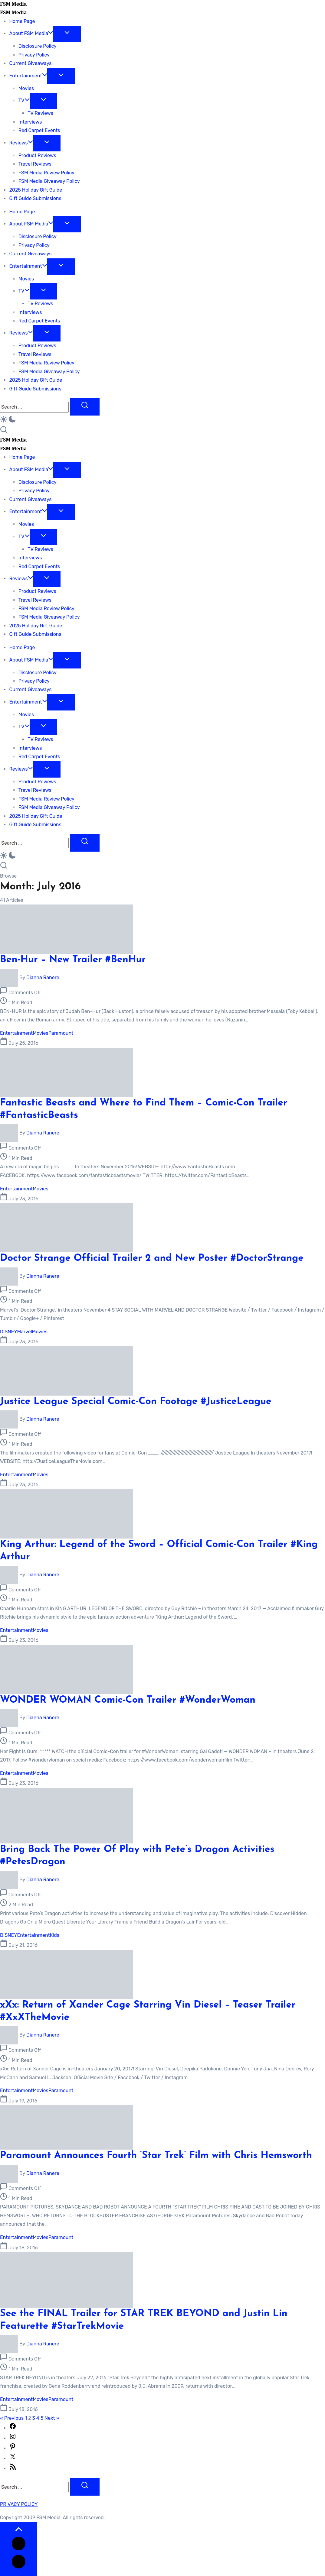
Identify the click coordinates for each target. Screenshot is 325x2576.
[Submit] (85, 407)
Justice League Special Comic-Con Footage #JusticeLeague (135, 1401)
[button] (162, 421)
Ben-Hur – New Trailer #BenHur (73, 960)
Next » (51, 2418)
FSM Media (13, 4)
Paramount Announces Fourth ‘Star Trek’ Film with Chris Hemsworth (156, 2155)
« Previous (12, 2418)
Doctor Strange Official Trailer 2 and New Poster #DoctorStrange (152, 1258)
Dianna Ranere (42, 977)
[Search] (34, 407)
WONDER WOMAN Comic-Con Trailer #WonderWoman (127, 1700)
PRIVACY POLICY (19, 2504)
